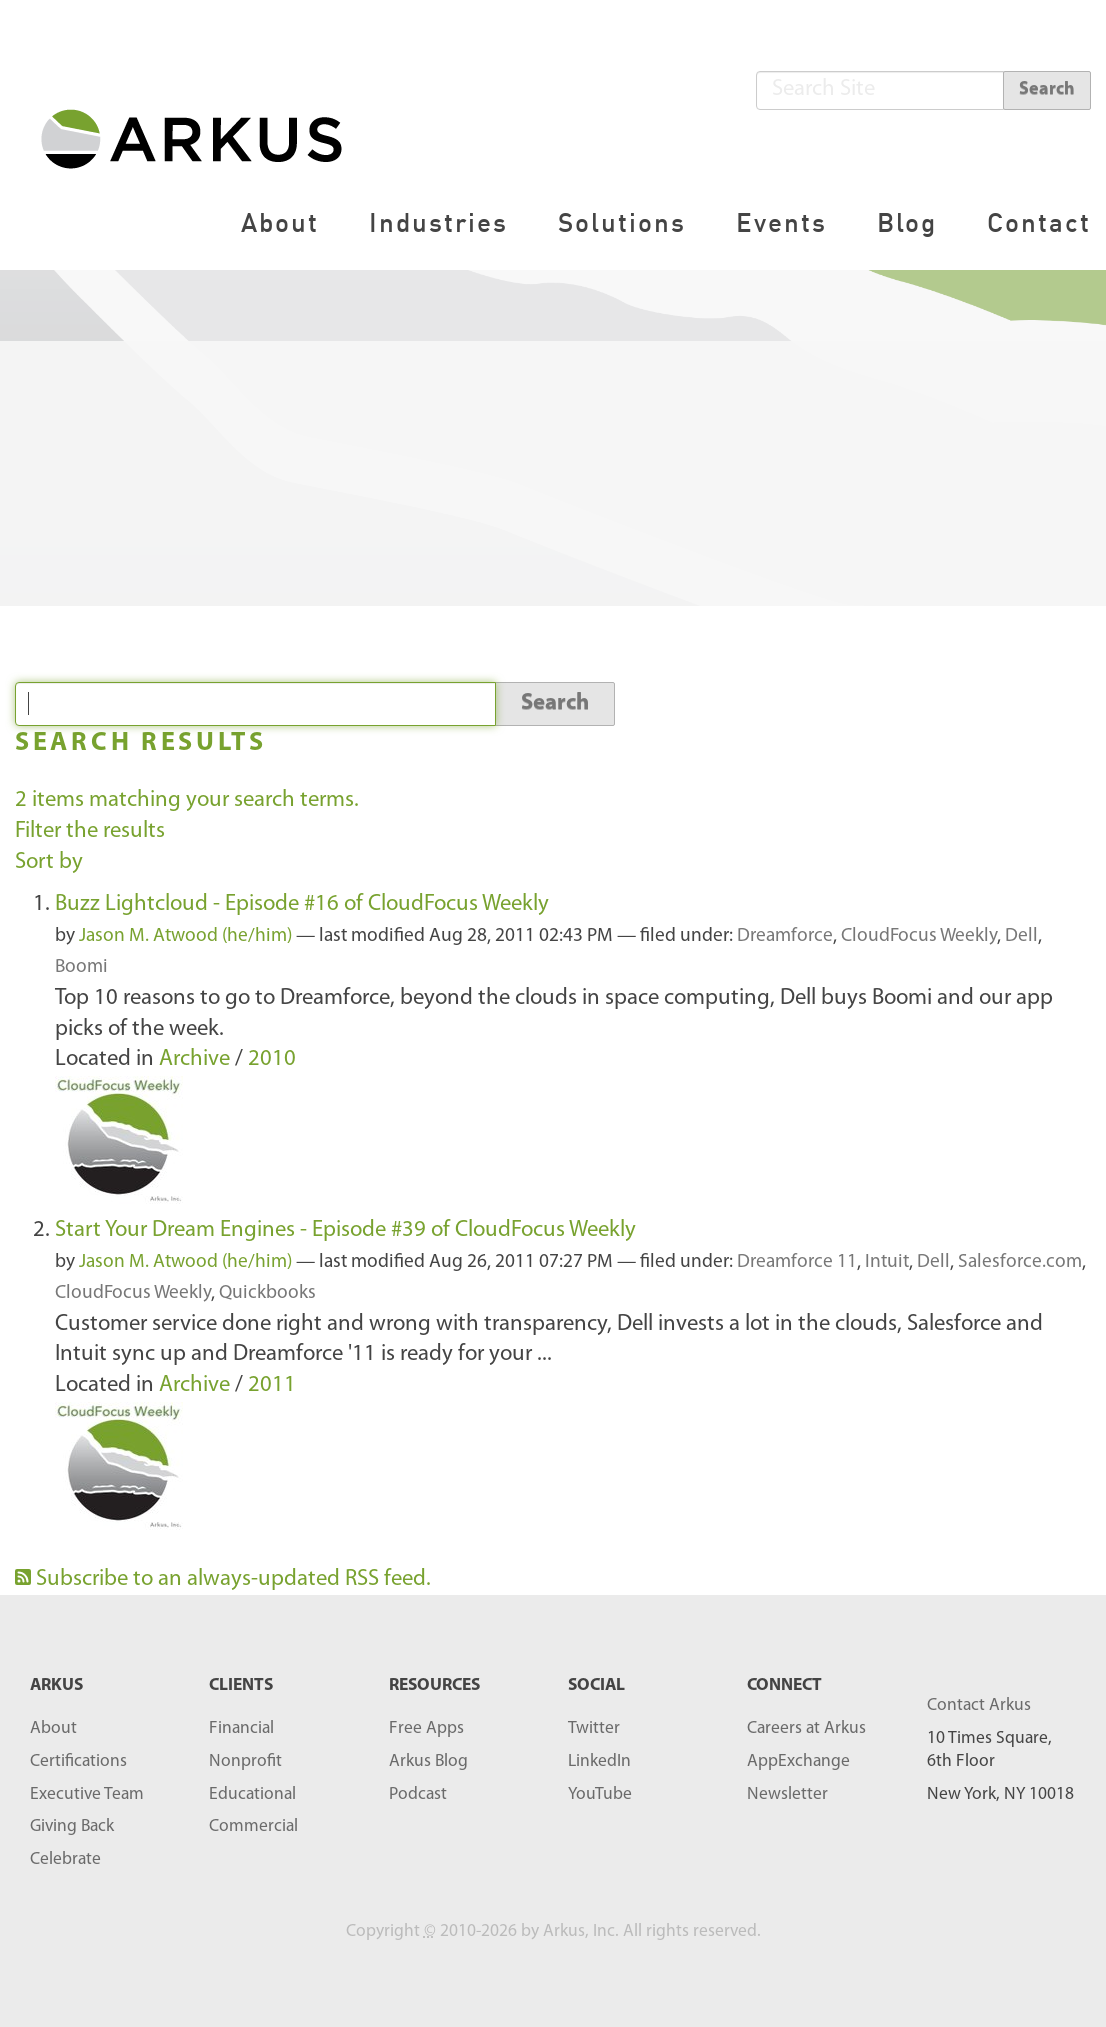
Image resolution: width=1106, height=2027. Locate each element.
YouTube (600, 1794)
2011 (272, 1385)
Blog (907, 222)
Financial (241, 1728)
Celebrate (65, 1859)
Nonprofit (245, 1761)
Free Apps (426, 1728)
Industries (438, 222)
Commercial (253, 1826)
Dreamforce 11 (797, 1262)
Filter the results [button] (90, 831)
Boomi (81, 967)
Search (1047, 89)
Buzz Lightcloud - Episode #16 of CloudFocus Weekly (302, 904)
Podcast (418, 1794)
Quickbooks (267, 1293)
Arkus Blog (428, 1761)
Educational (252, 1794)
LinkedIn (599, 1761)
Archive (194, 1059)
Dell (1021, 936)
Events (781, 222)
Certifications (78, 1761)
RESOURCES (434, 1685)
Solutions (622, 222)
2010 (272, 1059)
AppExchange (798, 1761)
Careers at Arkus (806, 1728)
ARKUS (56, 1685)
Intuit (887, 1262)
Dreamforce (785, 936)
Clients (241, 1685)
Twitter (594, 1728)
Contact (1039, 222)
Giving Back (72, 1826)
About (280, 222)
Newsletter (787, 1794)
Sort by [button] (49, 862)
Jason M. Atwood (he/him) (185, 936)
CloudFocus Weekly (919, 936)
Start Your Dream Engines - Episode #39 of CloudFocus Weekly (345, 1230)
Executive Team (87, 1794)
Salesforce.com (1020, 1262)
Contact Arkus (979, 1705)
